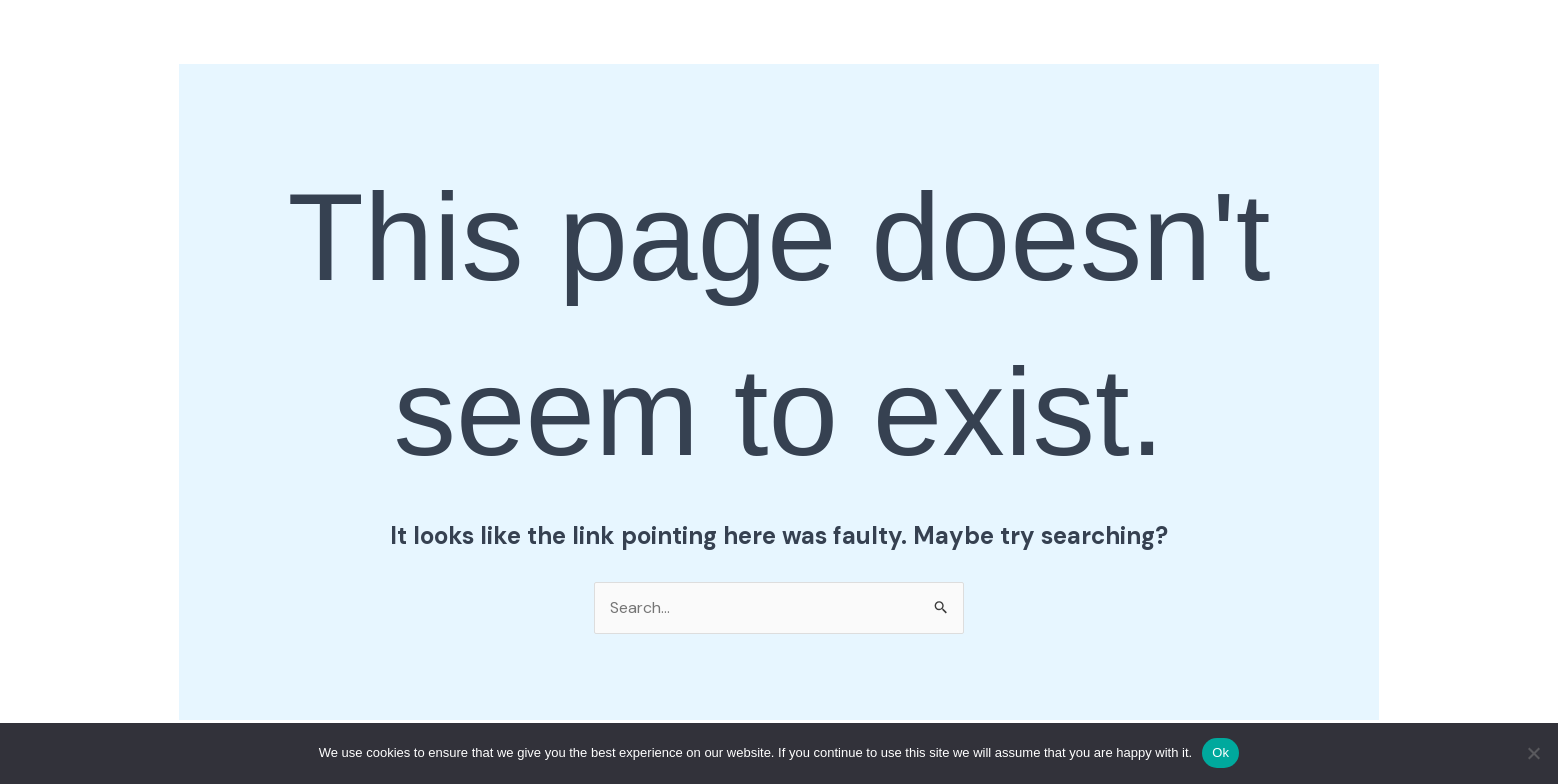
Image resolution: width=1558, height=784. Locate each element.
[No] (1533, 753)
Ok (1220, 752)
